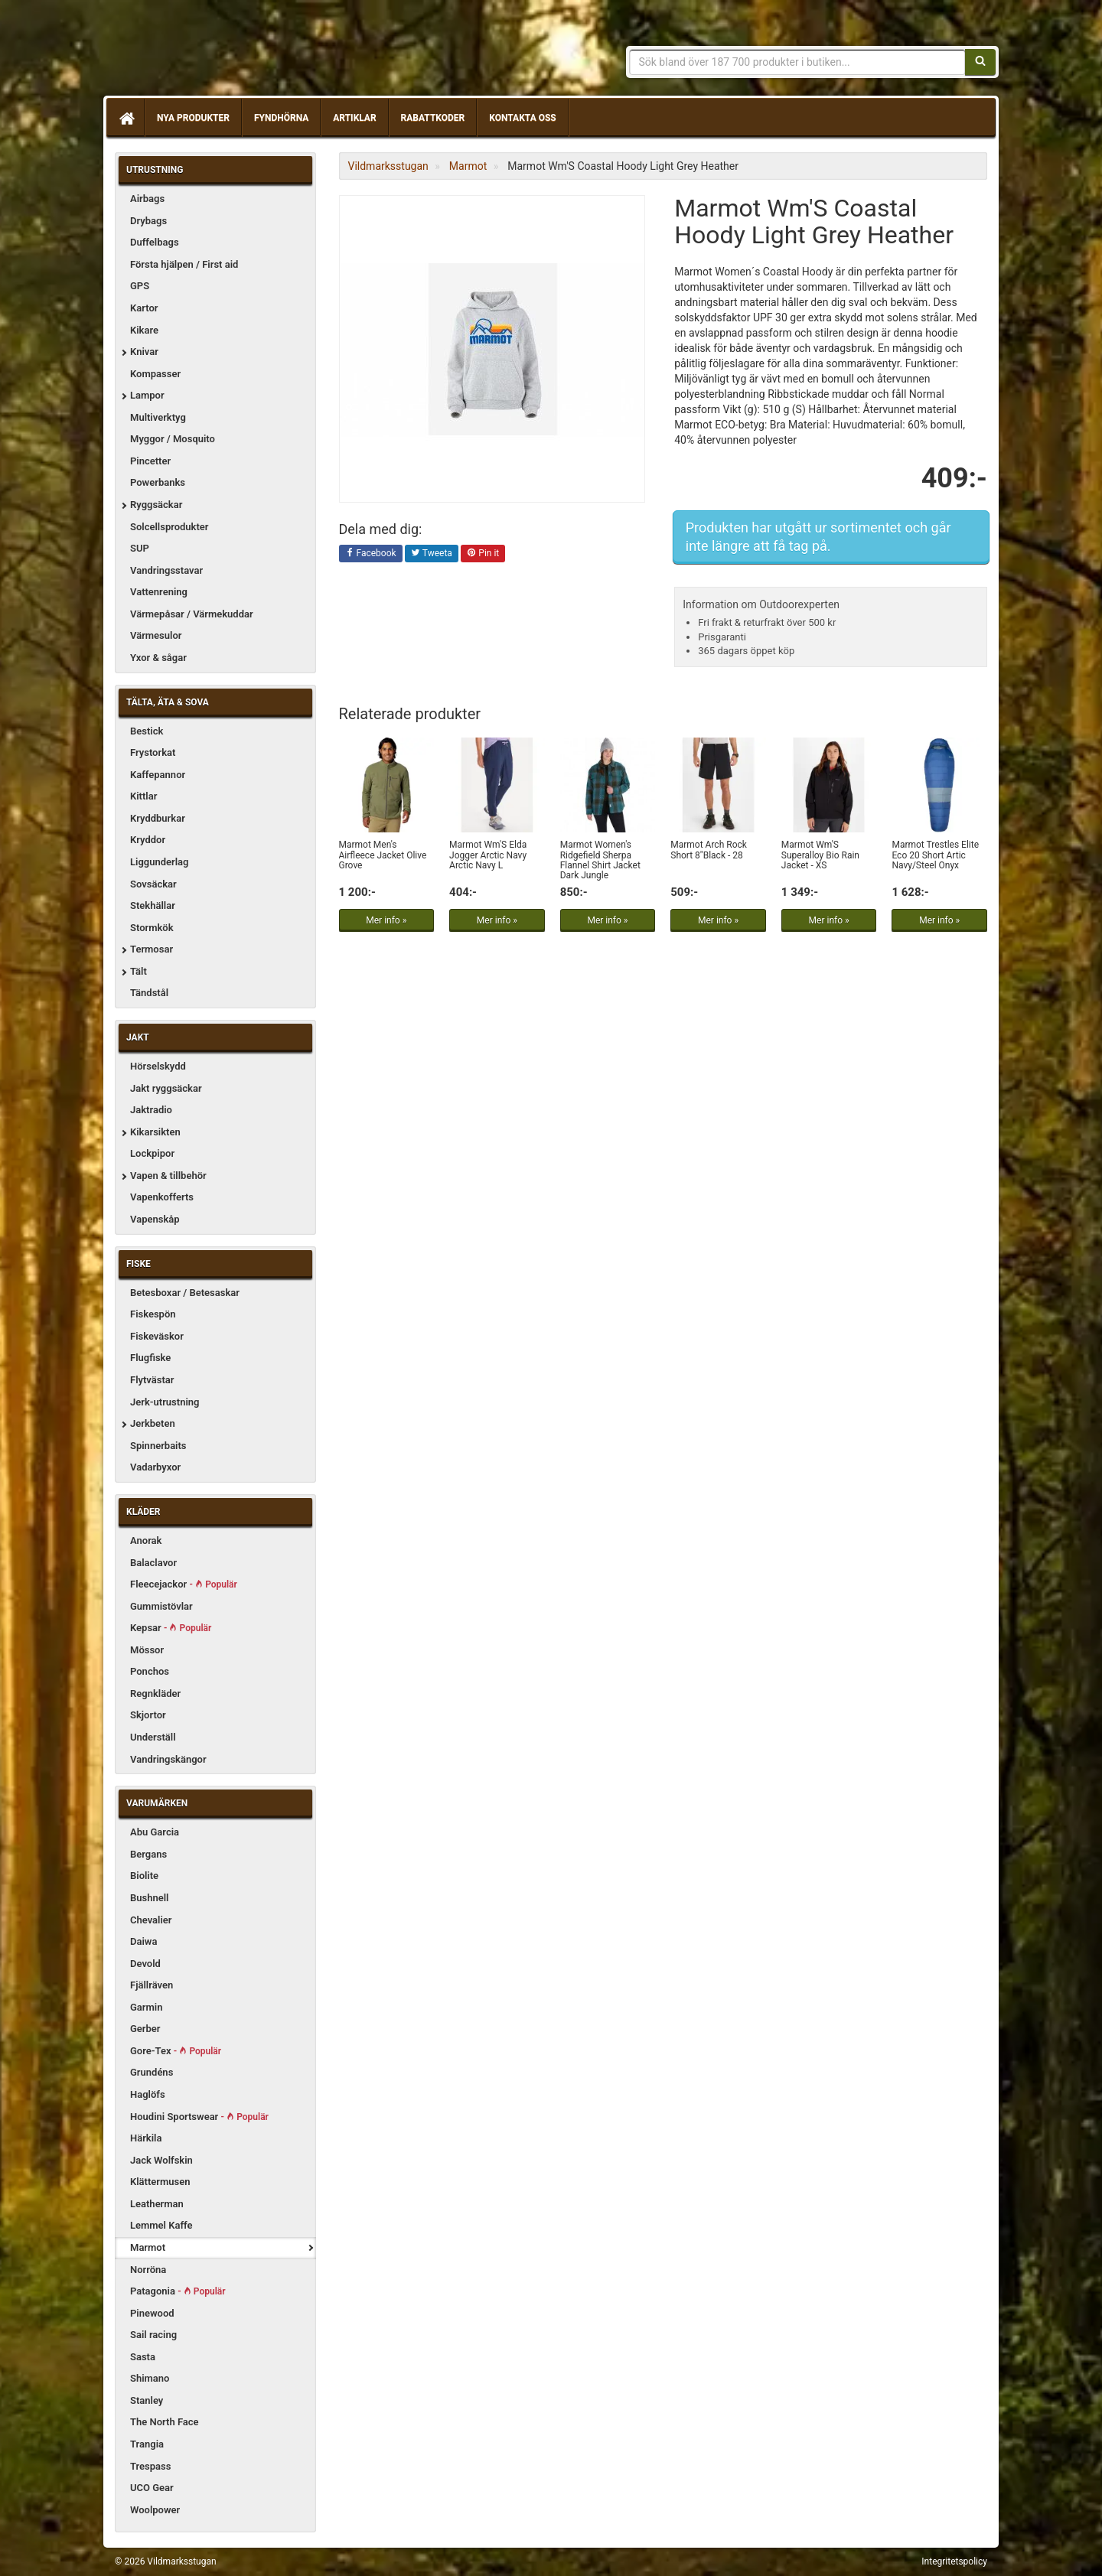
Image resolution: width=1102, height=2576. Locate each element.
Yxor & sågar (158, 657)
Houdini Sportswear (199, 2116)
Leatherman (157, 2204)
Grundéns (151, 2072)
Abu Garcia (154, 1832)
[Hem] (125, 118)
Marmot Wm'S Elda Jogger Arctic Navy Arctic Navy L (488, 854)
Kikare (144, 330)
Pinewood (152, 2313)
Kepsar (170, 1627)
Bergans (148, 1854)
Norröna (148, 2269)
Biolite (144, 1875)
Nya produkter (193, 117)
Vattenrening (158, 592)
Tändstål (149, 992)
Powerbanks (157, 482)
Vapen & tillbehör (168, 1175)
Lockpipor (152, 1153)
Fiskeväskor (157, 1336)
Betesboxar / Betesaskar (185, 1292)
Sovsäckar (153, 884)
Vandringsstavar (166, 570)
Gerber (145, 2028)
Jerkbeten (152, 1423)
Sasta (142, 2357)
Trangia (147, 2444)
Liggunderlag (159, 862)
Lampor (147, 395)
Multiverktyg (158, 417)
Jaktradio (151, 1109)
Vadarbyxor (155, 1467)
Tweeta (431, 554)
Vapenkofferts (162, 1197)
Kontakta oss (522, 117)
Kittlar (143, 796)
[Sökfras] (798, 62)
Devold (145, 1963)
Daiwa (143, 1941)
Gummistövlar (161, 1606)
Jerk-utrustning (164, 1402)
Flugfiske (150, 1357)
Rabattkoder (433, 117)
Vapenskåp (155, 1219)
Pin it (483, 554)
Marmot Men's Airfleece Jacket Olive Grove (383, 854)
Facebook (370, 554)
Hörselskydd (158, 1066)
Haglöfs (147, 2094)
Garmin (146, 2007)
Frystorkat (152, 752)
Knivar (144, 351)
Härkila (145, 2138)
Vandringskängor (168, 1759)
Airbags (147, 198)
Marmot (147, 2247)
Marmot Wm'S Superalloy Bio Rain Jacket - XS (820, 854)
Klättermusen (160, 2181)
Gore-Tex (175, 2051)
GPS (139, 285)
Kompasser (155, 373)
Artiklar (354, 117)
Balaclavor (153, 1562)
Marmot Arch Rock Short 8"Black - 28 (708, 849)
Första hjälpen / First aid (184, 264)
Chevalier (151, 1920)
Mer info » (386, 920)
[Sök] (980, 62)
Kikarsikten (155, 1132)
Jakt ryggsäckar (166, 1088)
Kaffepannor (157, 774)
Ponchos (149, 1671)
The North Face (164, 2422)
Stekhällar (152, 905)
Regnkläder (155, 1693)
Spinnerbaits (158, 1445)
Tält (138, 971)
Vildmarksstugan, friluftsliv (258, 51)
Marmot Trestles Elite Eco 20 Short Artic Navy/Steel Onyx (935, 854)
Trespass (150, 2466)
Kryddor (147, 839)
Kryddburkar (157, 818)
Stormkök (152, 927)
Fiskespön (153, 1314)
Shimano (149, 2378)
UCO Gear (152, 2487)
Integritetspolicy (954, 2561)
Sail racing (153, 2334)
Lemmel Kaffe (161, 2225)
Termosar (151, 949)
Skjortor (148, 1715)
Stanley (146, 2400)
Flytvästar (152, 1380)
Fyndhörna (281, 117)
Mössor (147, 1650)
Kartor (144, 308)
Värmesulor (155, 635)
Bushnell (149, 1898)
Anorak (145, 1540)
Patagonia (178, 2291)
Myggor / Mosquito (172, 439)
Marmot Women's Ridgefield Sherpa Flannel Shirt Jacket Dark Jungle (600, 860)
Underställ (153, 1737)
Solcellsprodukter (169, 526)
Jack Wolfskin (161, 2160)
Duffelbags (154, 242)
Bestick (146, 731)
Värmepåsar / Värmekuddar (191, 614)
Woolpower (155, 2510)
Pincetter (150, 461)
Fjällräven (151, 1985)
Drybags (148, 220)
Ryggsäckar (156, 504)
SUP (139, 548)
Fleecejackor (183, 1584)
